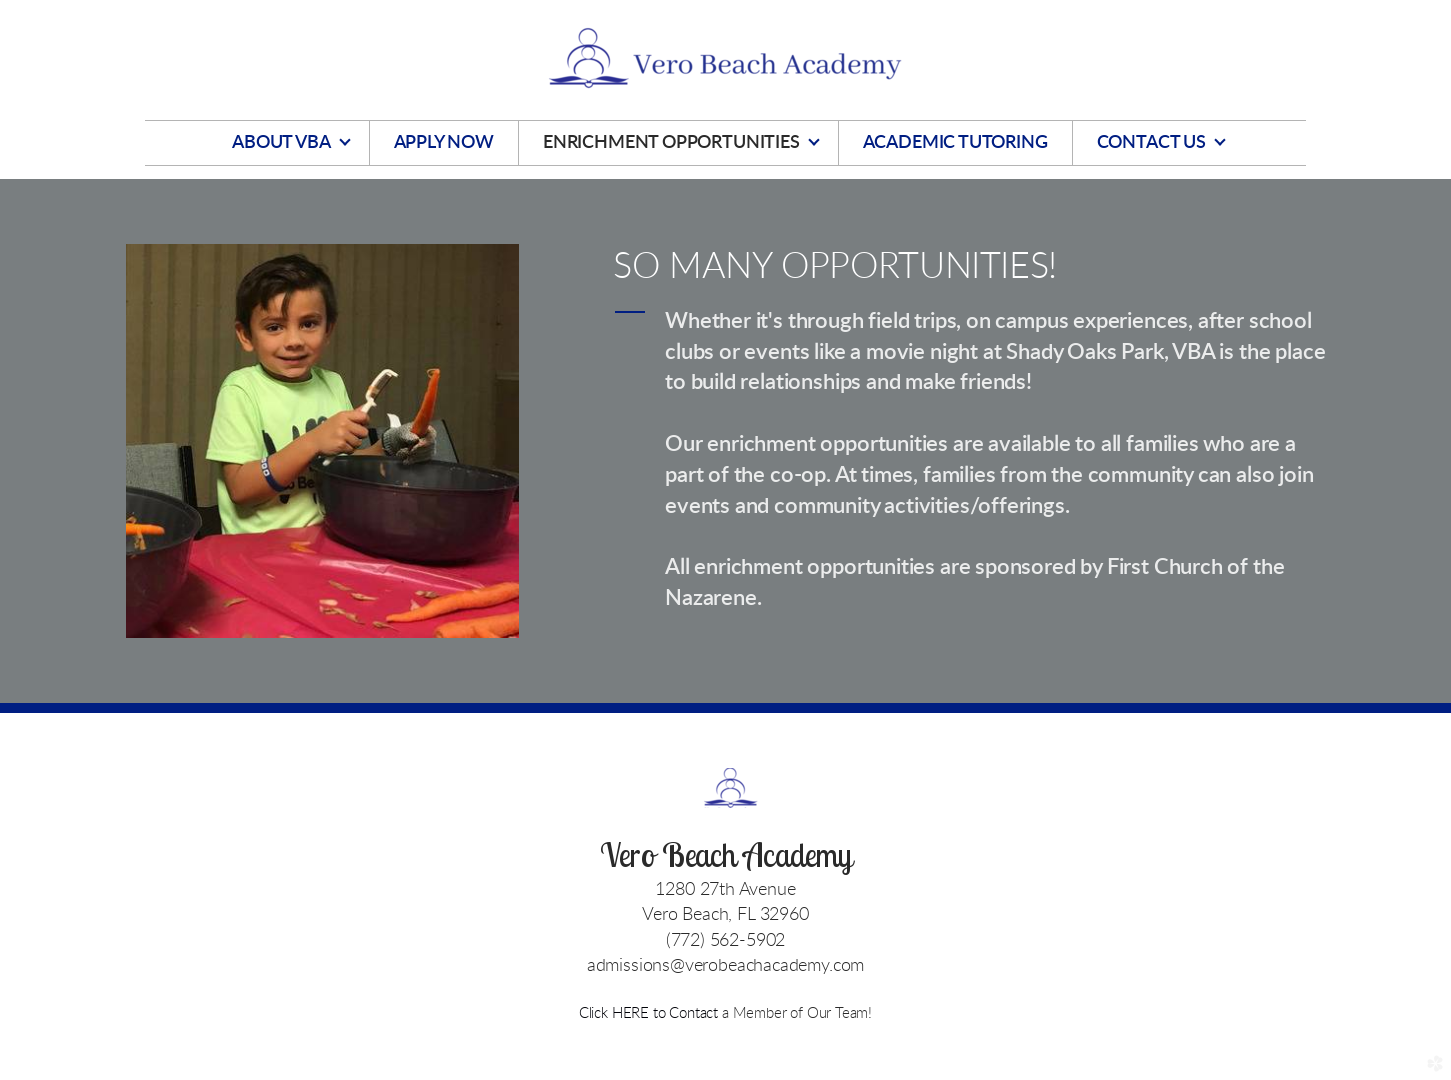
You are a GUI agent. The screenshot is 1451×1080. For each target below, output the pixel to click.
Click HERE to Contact (650, 1013)
